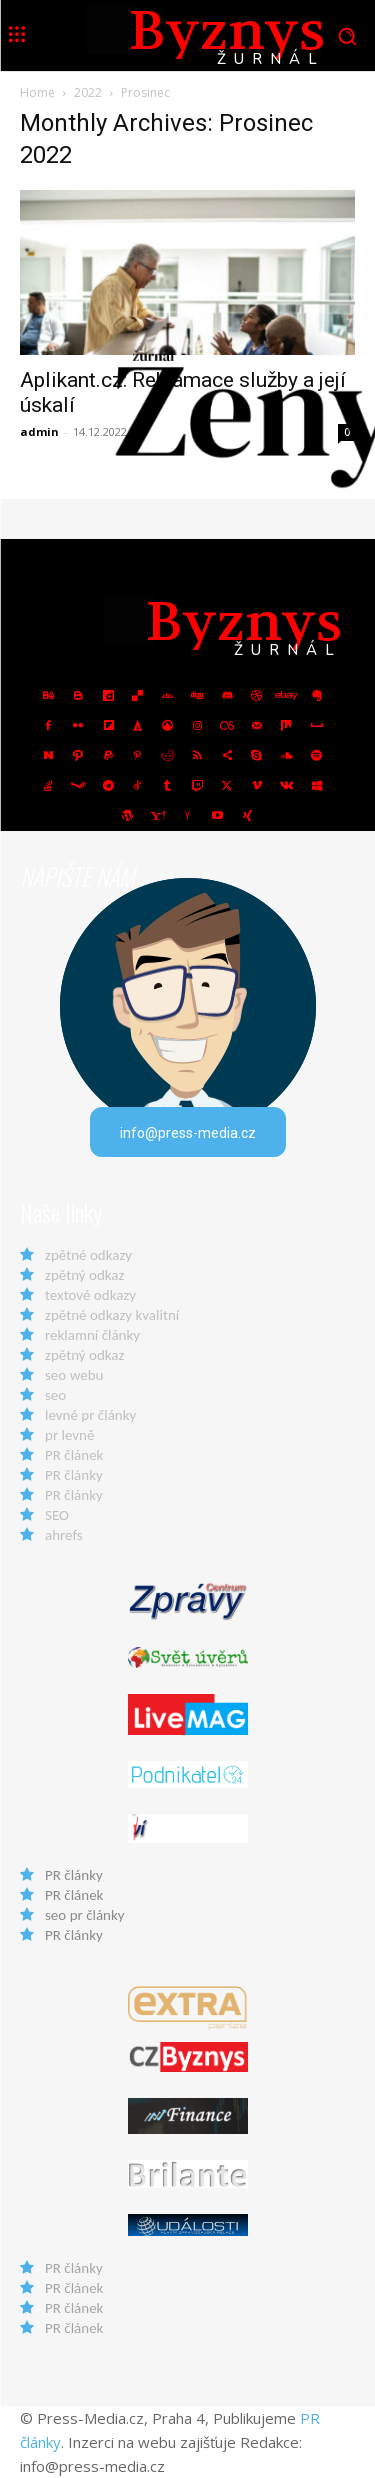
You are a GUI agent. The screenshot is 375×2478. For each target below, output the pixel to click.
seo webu (74, 1375)
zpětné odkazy (88, 1255)
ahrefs (64, 1535)
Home (37, 92)
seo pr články (85, 1915)
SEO (57, 1515)
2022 (88, 92)
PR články (74, 1475)
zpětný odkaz (84, 1275)
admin (39, 431)
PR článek (74, 1455)
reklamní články (92, 1335)
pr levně (69, 1435)
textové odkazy (90, 1295)
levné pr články (90, 1415)
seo (55, 1395)
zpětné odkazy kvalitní (112, 1315)
